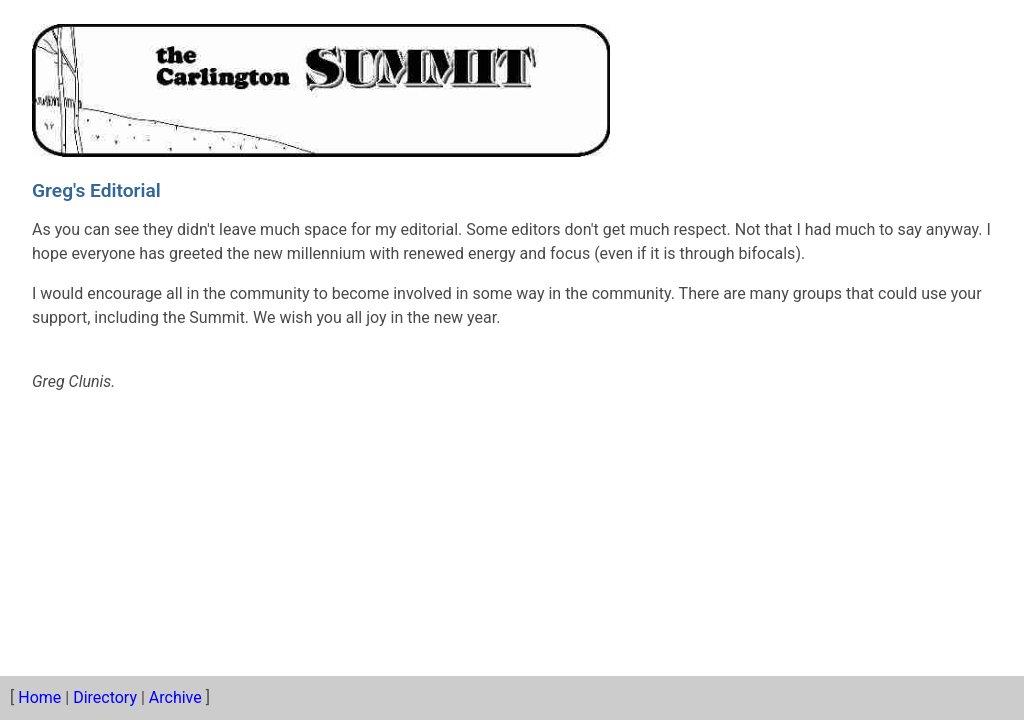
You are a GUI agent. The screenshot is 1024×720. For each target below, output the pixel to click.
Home (39, 697)
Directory (105, 697)
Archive (175, 697)
